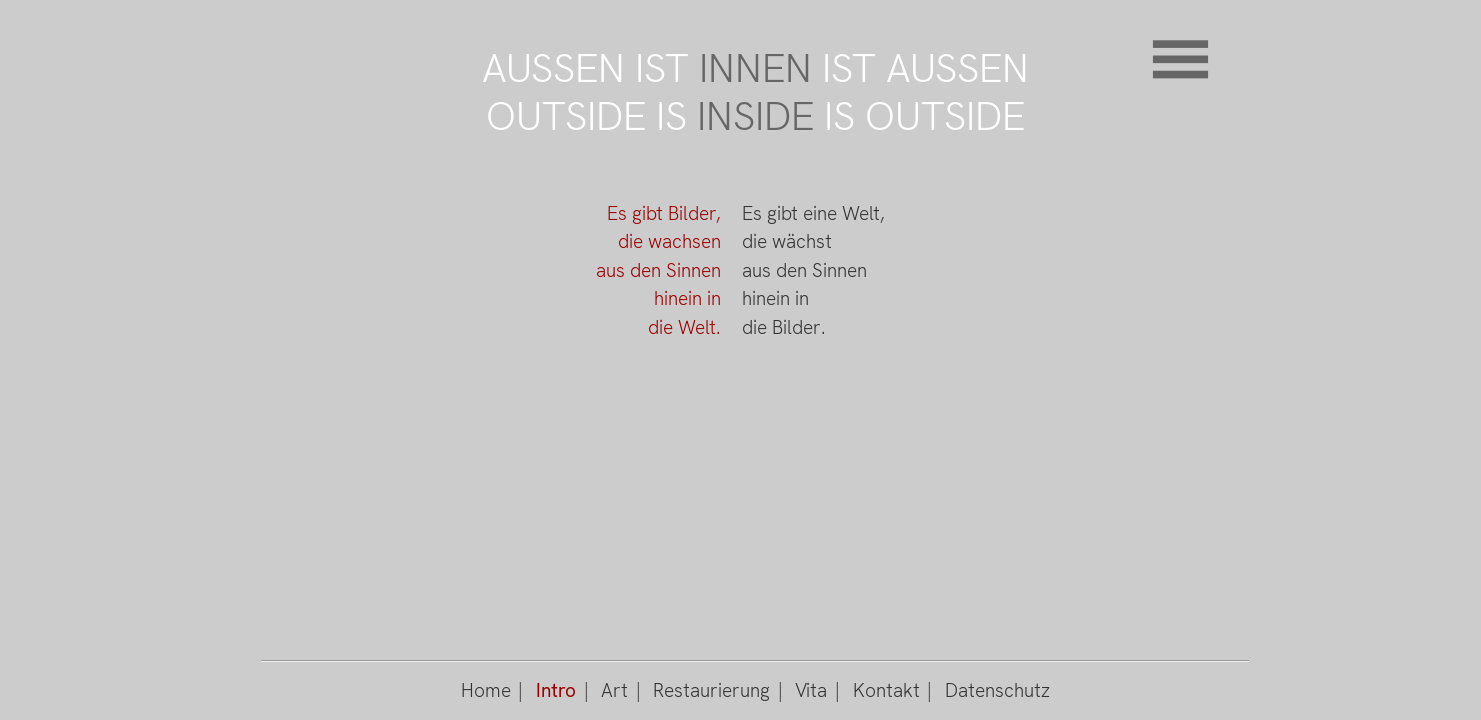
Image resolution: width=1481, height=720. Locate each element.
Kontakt (886, 690)
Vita (811, 690)
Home (486, 690)
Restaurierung (711, 690)
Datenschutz (997, 690)
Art (614, 690)
